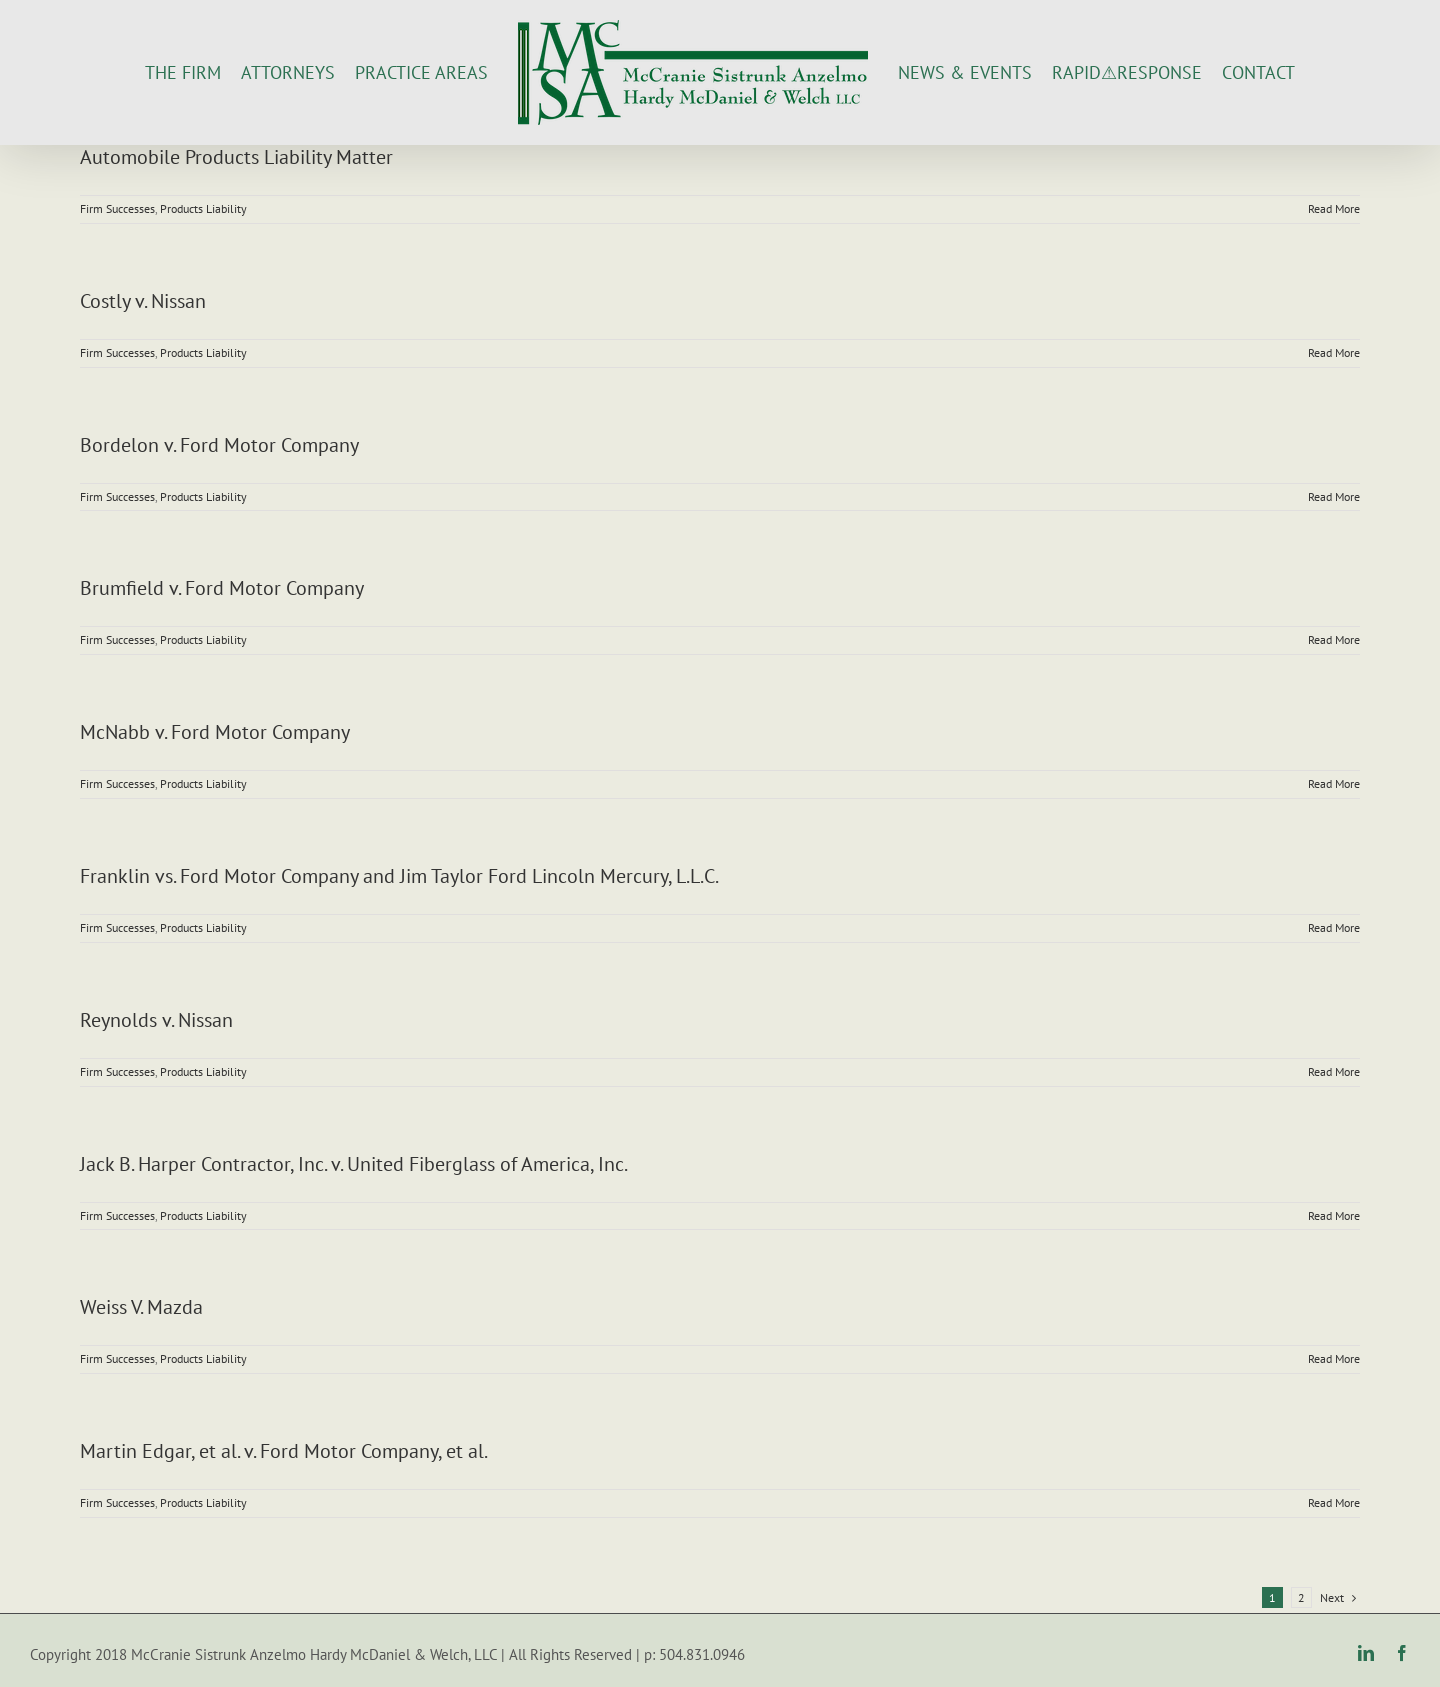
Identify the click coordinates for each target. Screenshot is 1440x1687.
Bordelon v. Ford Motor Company (219, 445)
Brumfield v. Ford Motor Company (222, 588)
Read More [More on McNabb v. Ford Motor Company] (1334, 783)
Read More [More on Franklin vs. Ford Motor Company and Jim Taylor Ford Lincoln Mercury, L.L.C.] (1334, 927)
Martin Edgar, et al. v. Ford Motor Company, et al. (284, 1451)
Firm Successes (117, 208)
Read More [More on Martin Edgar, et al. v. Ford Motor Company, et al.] (1334, 1502)
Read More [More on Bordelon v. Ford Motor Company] (1334, 496)
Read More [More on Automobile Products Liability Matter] (1334, 208)
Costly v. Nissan (143, 301)
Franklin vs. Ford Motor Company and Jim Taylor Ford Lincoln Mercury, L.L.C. (399, 876)
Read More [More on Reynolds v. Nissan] (1334, 1071)
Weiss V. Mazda (141, 1307)
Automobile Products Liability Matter (236, 157)
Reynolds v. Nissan (156, 1020)
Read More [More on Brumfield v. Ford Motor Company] (1334, 639)
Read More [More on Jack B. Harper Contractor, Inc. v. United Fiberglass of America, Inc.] (1334, 1215)
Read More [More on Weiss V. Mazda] (1334, 1358)
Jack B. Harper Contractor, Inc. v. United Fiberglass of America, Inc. (354, 1164)
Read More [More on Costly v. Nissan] (1334, 352)
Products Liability (203, 208)
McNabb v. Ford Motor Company (215, 732)
